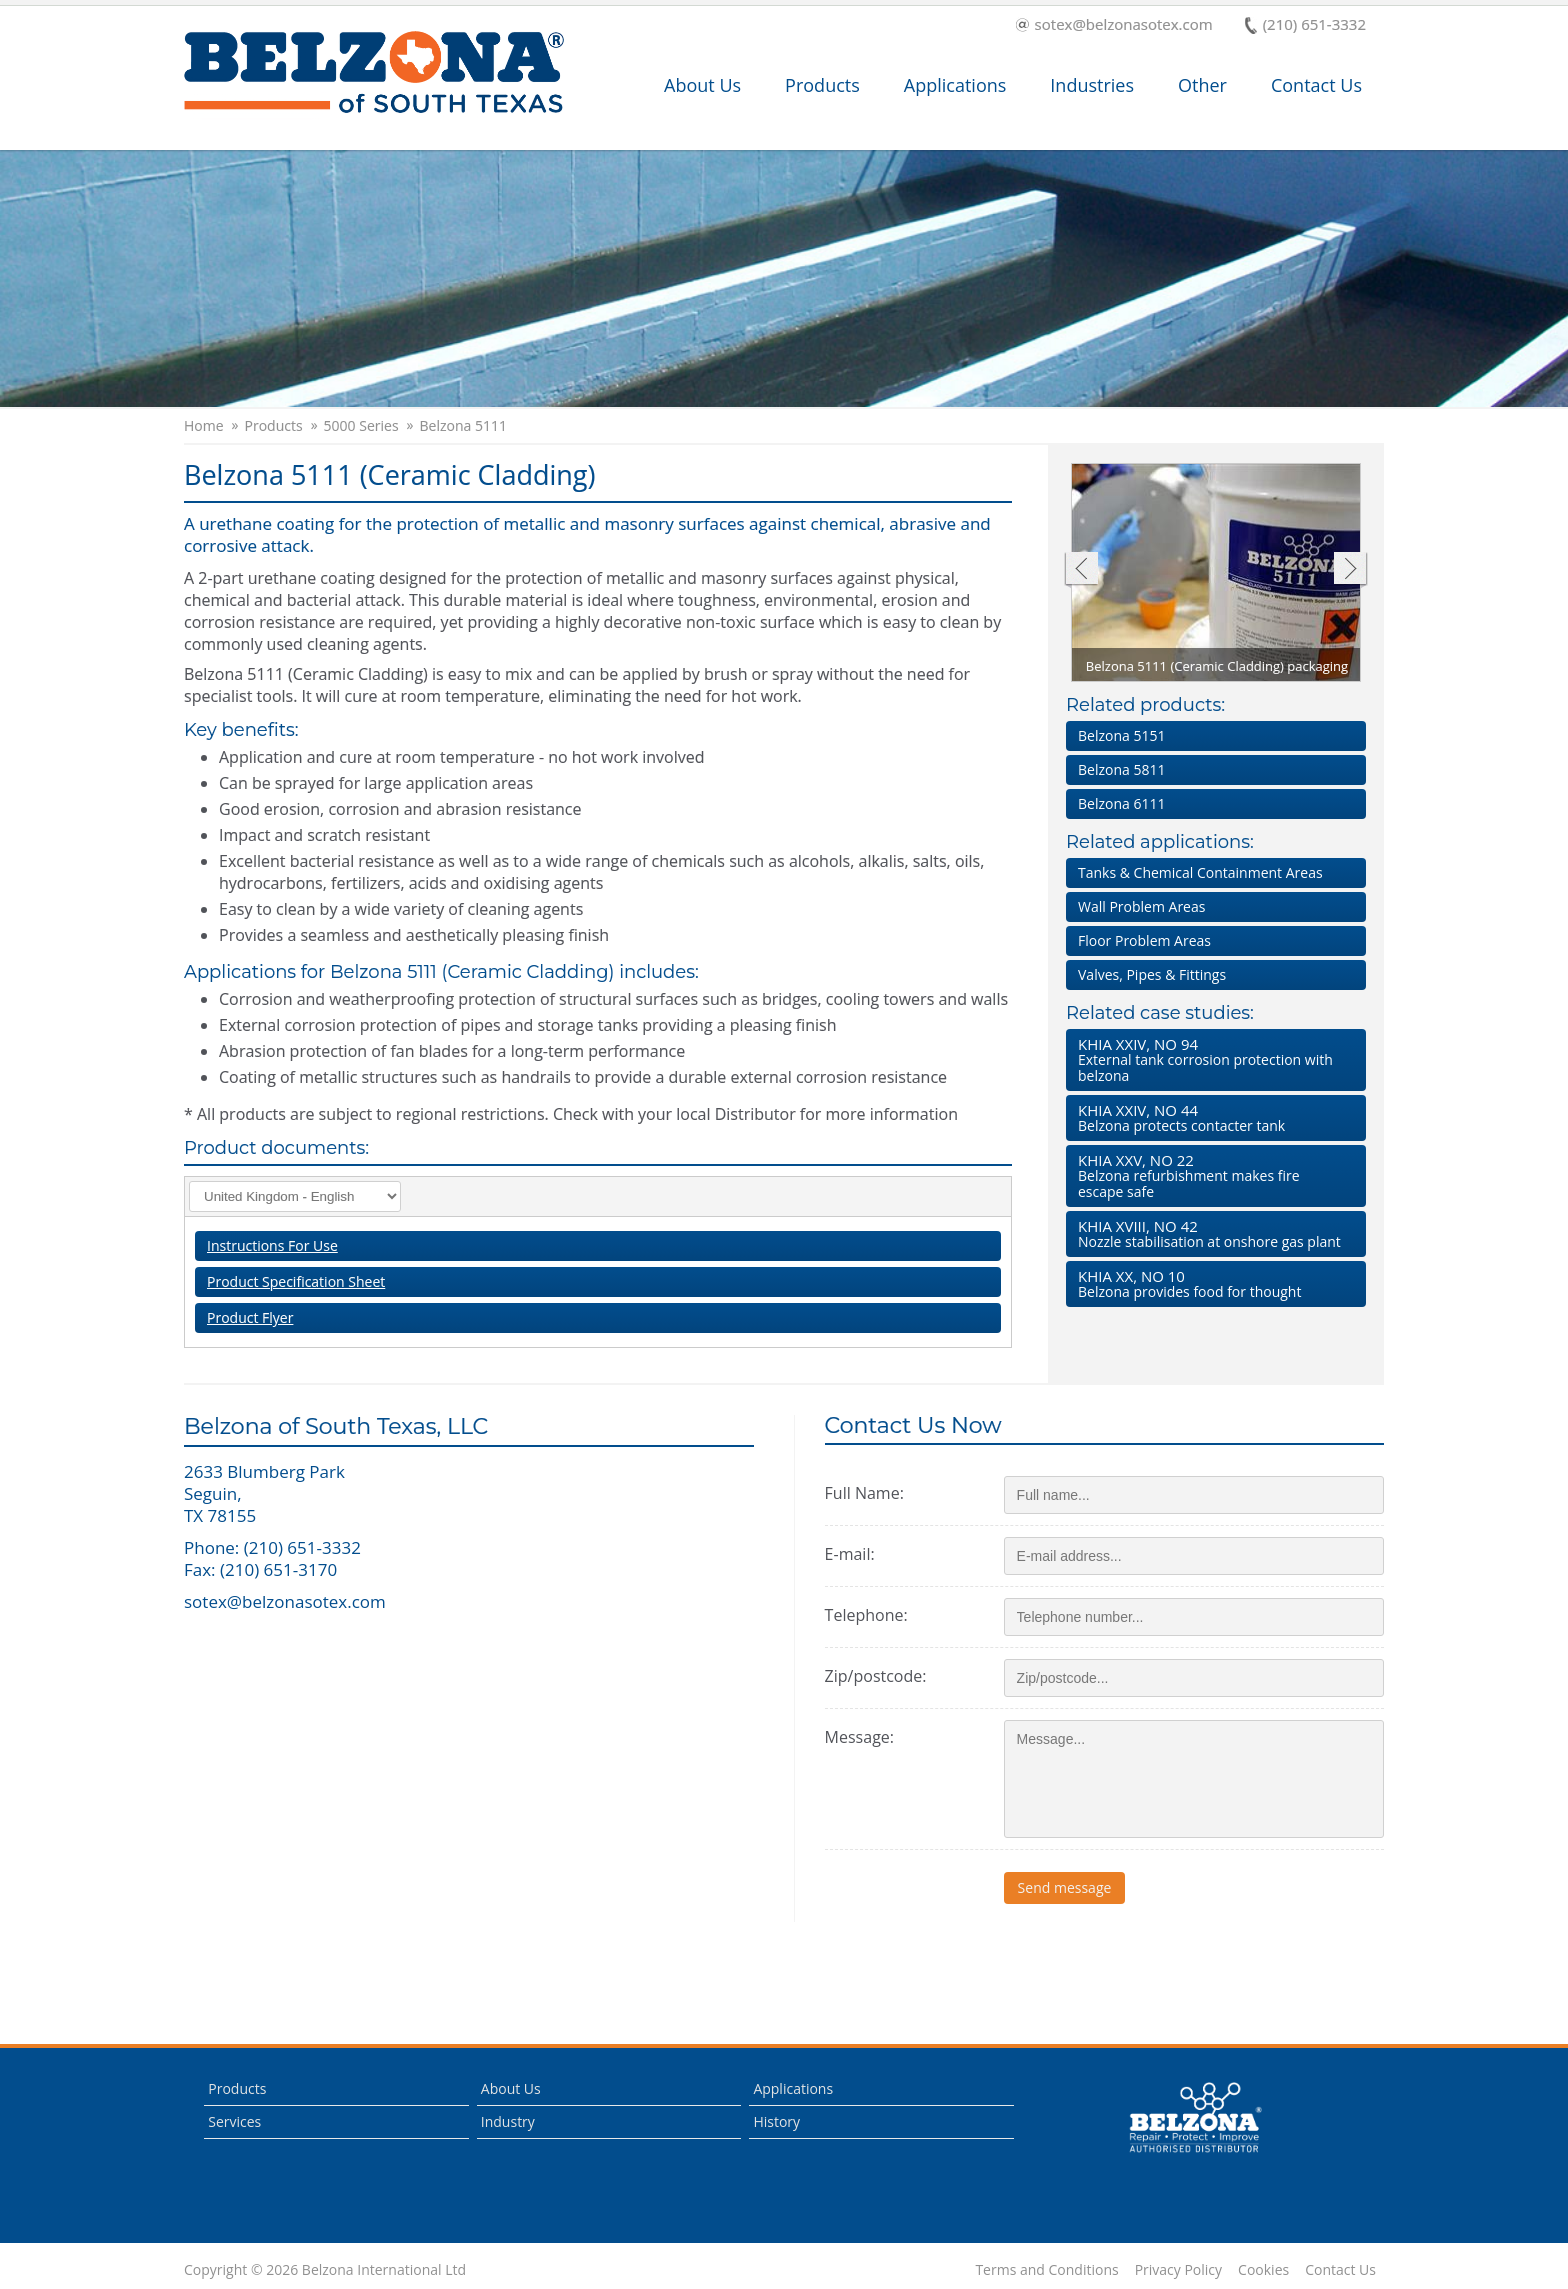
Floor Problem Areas (1144, 940)
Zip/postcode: (876, 1676)
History (776, 2121)
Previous (1080, 570)
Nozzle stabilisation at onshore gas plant (1212, 1233)
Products (822, 85)
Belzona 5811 (1121, 769)
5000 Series (361, 426)
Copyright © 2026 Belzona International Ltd (325, 2270)
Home (204, 426)
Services (234, 2121)
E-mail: (850, 1554)
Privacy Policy (1178, 2270)
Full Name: (864, 1493)
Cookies (1263, 2270)
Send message (1065, 1887)
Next (1350, 570)
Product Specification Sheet (296, 1281)
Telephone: (866, 1615)
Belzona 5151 (1121, 735)
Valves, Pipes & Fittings (1152, 974)
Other (1202, 85)
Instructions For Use (272, 1245)
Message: (859, 1737)
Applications (955, 85)
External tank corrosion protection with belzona (1212, 1059)
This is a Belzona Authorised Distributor (1195, 2118)
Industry (508, 2121)
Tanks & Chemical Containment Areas (1200, 872)
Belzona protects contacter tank (1212, 1117)
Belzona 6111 (1121, 803)
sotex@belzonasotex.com (1114, 25)
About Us (702, 85)
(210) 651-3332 (1305, 25)
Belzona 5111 (463, 426)
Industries (1092, 85)
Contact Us (1316, 85)
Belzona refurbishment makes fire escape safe (1212, 1175)
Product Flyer (250, 1317)
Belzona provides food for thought (1212, 1283)
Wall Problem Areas (1141, 906)
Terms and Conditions (1046, 2270)
